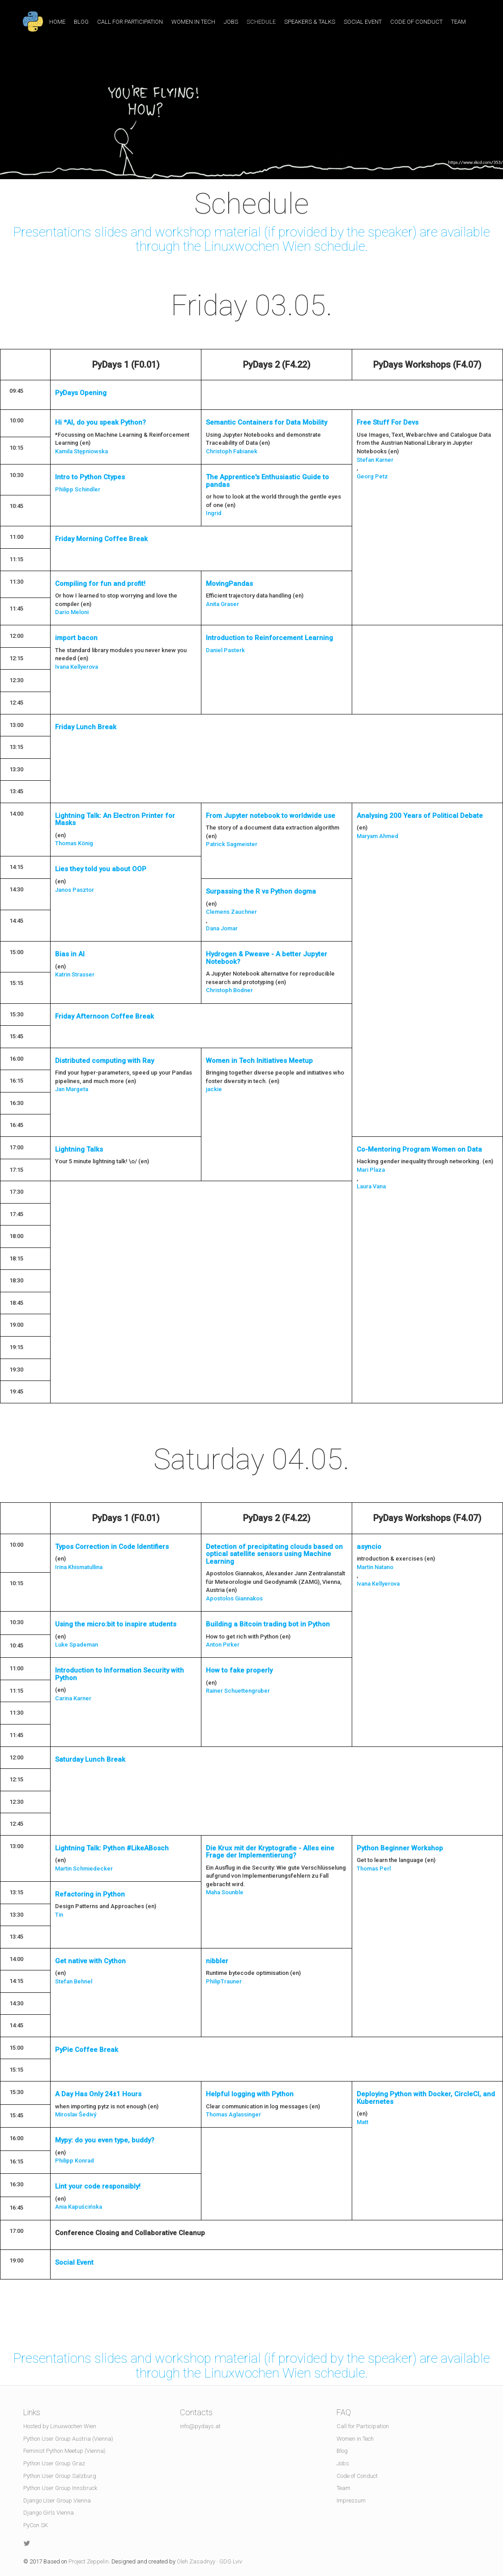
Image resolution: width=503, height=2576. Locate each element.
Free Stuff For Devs (387, 422)
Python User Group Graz (54, 2463)
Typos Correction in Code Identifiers (112, 1547)
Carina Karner (73, 1698)
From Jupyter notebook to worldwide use (270, 816)
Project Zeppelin (88, 2561)
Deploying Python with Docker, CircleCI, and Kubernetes (426, 2098)
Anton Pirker (222, 1644)
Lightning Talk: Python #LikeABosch (112, 1848)
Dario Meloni (72, 612)
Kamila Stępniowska (81, 451)
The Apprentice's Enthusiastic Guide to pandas (267, 481)
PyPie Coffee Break (86, 2050)
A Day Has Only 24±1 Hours (98, 2094)
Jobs (231, 21)
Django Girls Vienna (48, 2512)
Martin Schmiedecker (84, 1868)
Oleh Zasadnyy (196, 2561)
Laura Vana (371, 1186)
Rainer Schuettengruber (238, 1690)
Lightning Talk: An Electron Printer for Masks (115, 819)
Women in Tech (193, 21)
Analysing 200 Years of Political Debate (420, 816)
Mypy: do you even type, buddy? (104, 2140)
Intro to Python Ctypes (90, 477)
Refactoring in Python (90, 1894)
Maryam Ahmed (377, 836)
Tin (59, 1914)
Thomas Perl (374, 1868)
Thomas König (74, 843)
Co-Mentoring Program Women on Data (419, 1149)
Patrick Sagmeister (231, 844)
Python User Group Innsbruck (60, 2488)
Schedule (261, 21)
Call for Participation (130, 21)
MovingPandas (229, 584)
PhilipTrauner (224, 1981)
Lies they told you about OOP (100, 869)
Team (458, 21)
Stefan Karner (375, 459)
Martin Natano (375, 1567)
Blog (81, 21)
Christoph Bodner (229, 990)
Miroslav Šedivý (75, 2114)
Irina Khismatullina (78, 1567)
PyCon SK (35, 2525)
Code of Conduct (416, 21)
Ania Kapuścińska (78, 2206)
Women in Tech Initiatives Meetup (259, 1061)
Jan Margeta (71, 1089)
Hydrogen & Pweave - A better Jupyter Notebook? (266, 958)
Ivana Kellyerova (76, 666)
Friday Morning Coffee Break (101, 539)
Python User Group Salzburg (59, 2476)
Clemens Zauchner (231, 911)
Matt (362, 2122)
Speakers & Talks (309, 21)
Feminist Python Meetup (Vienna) (64, 2450)
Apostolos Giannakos (234, 1598)
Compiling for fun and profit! (100, 584)
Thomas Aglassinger (233, 2114)
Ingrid (214, 513)
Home (57, 21)
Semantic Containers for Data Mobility (266, 422)
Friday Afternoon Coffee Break (104, 1016)
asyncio (369, 1547)
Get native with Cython (90, 1961)
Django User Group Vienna (57, 2500)
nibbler (217, 1961)
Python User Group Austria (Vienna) (68, 2438)
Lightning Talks (79, 1149)
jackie (214, 1089)
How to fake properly (239, 1670)
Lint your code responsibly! (98, 2186)
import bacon (76, 638)
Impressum (351, 2500)
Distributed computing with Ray (104, 1061)
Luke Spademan (76, 1644)
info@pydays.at (200, 2426)
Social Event (363, 21)
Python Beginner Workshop (400, 1848)
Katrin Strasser (74, 974)
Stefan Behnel (73, 1981)
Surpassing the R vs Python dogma (261, 891)
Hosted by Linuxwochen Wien (59, 2426)
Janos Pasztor (74, 889)
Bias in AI (70, 954)
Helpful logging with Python (250, 2094)
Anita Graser (222, 604)
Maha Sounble (224, 1892)
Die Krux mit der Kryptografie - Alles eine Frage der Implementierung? (270, 1852)
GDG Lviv (230, 2561)
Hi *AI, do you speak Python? (100, 422)
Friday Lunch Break (85, 727)
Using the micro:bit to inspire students (115, 1624)
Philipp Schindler (77, 489)
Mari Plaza (371, 1169)
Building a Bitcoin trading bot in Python (268, 1624)
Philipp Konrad (74, 2160)
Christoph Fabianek (231, 451)
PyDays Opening (81, 393)
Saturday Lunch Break (90, 1759)
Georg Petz (372, 476)
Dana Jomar (222, 928)
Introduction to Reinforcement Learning (269, 638)
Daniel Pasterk (225, 650)
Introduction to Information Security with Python (119, 1674)
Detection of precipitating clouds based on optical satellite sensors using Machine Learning (274, 1554)
